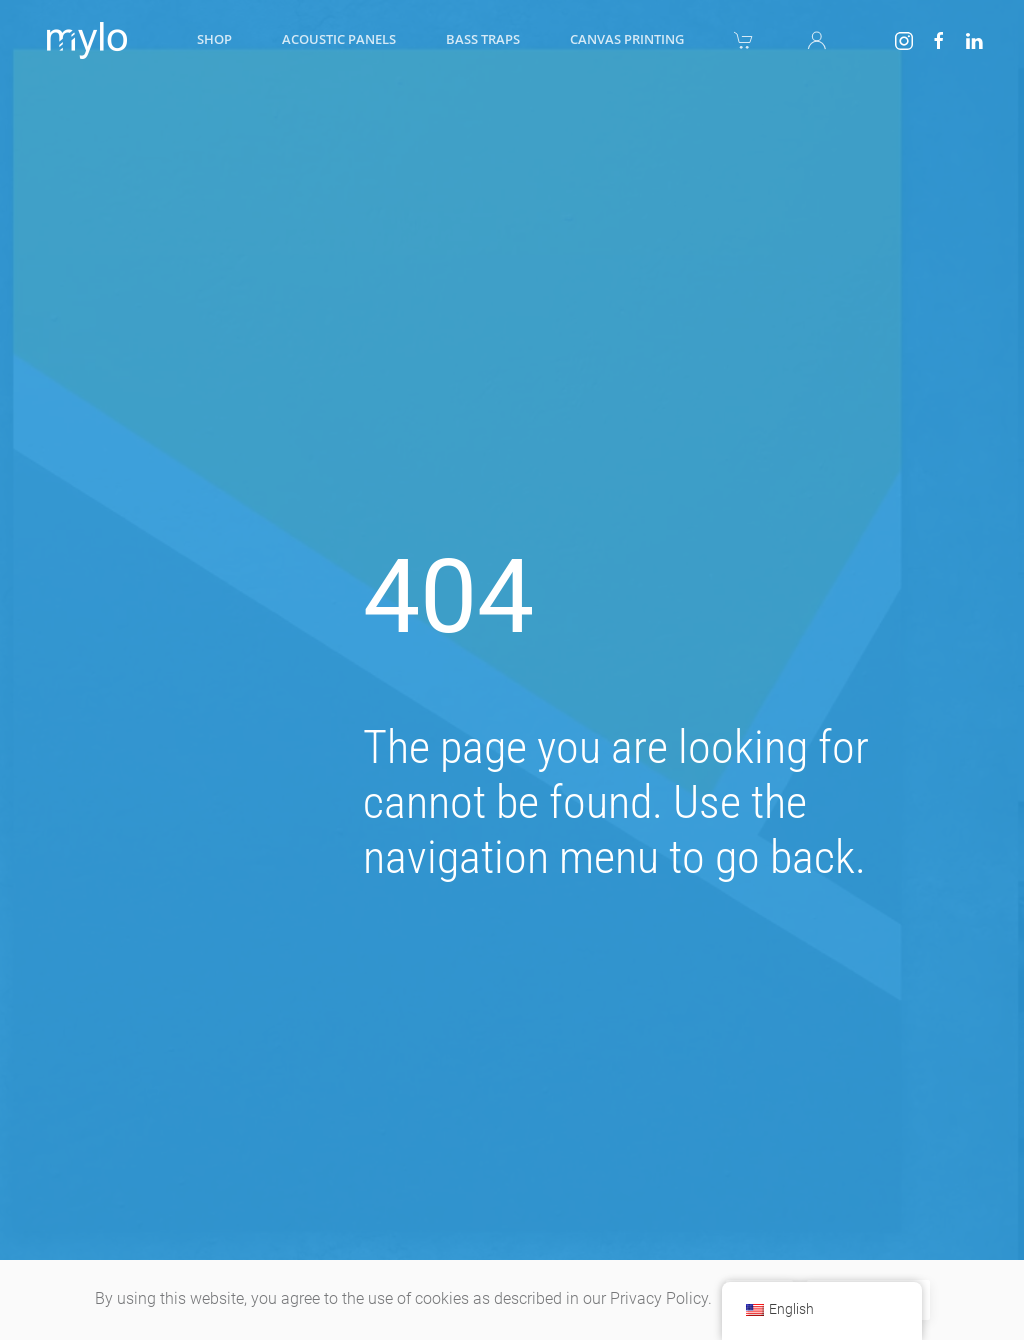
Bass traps (483, 39)
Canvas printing (627, 39)
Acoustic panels (339, 39)
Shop (214, 39)
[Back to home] (83, 40)
